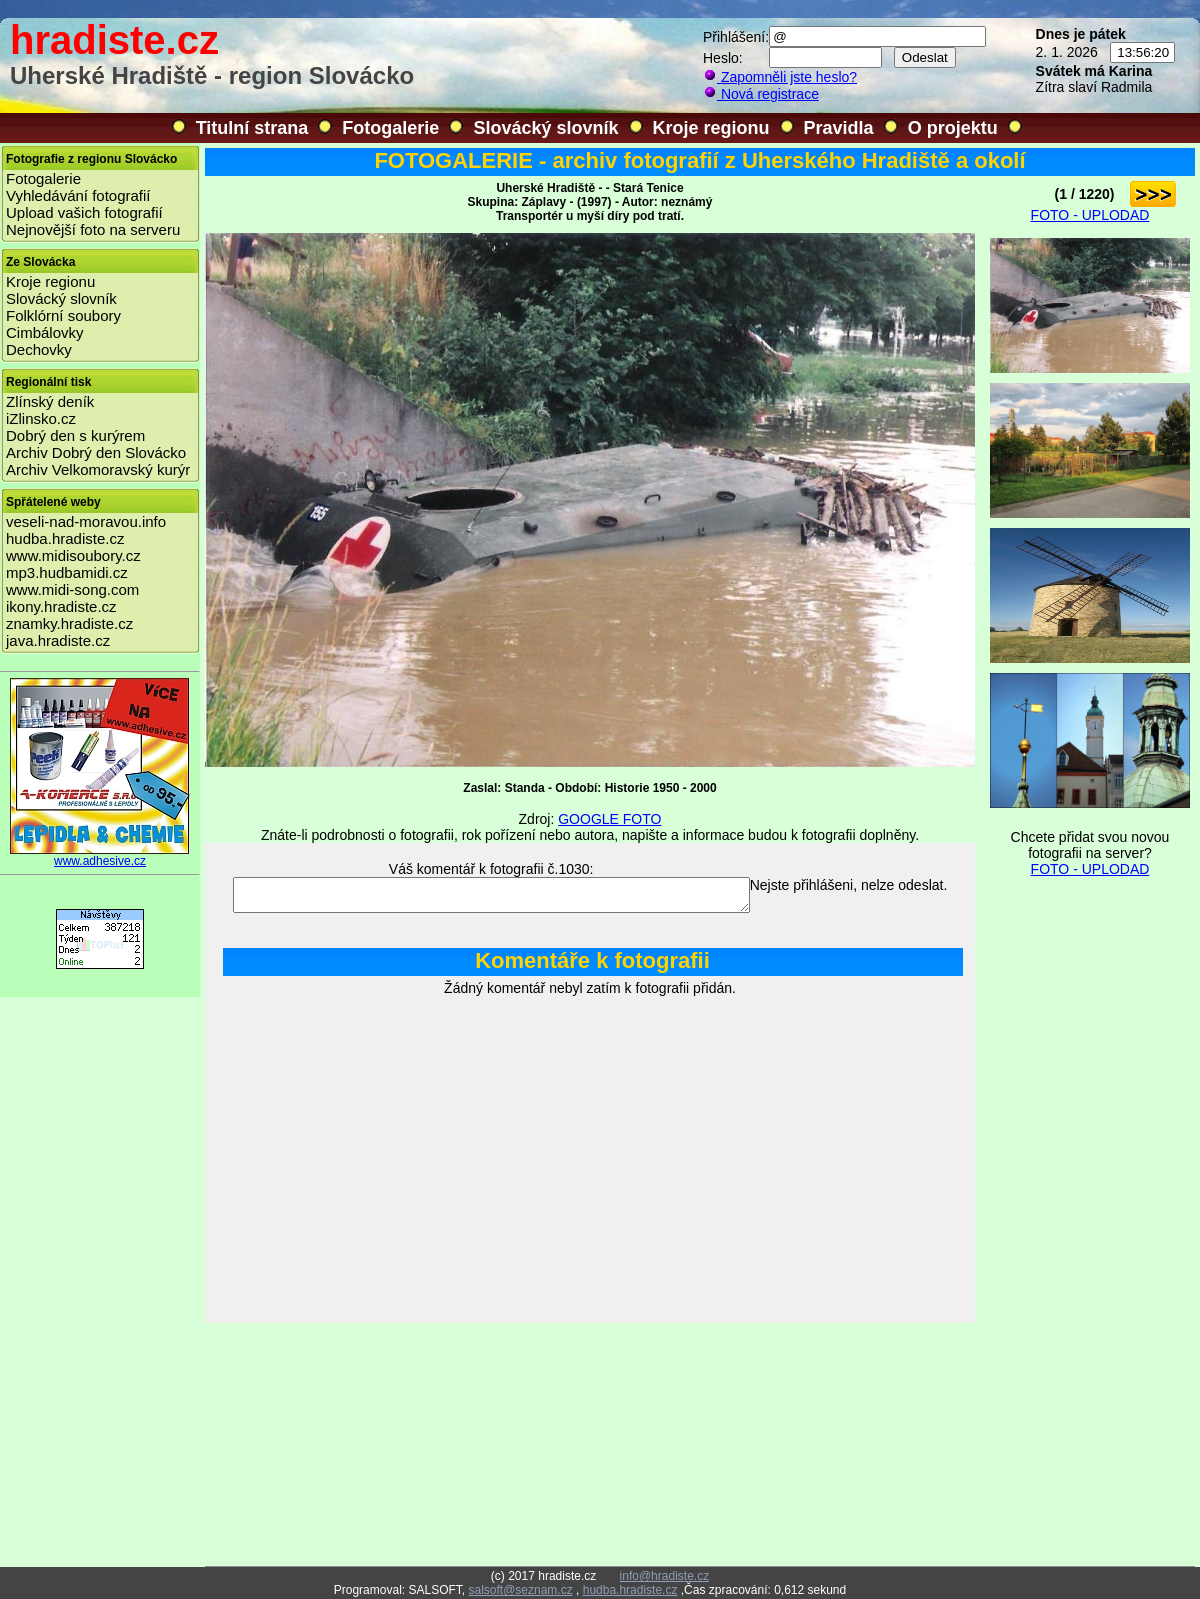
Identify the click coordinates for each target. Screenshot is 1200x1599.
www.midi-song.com (72, 589)
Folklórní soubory (63, 315)
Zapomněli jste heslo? (780, 77)
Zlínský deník (50, 401)
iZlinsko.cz (41, 418)
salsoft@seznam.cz (520, 1590)
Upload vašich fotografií (84, 212)
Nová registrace (761, 94)
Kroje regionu (711, 128)
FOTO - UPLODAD (1090, 215)
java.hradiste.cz (58, 640)
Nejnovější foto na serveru (93, 229)
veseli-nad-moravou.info (86, 521)
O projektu (953, 128)
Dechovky (39, 349)
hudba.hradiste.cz (65, 538)
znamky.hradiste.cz (69, 623)
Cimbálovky (45, 332)
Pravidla (839, 128)
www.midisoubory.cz (73, 555)
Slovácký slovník (545, 128)
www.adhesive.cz (100, 855)
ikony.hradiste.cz (61, 606)
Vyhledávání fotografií (78, 195)
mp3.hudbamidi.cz (67, 572)
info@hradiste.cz (665, 1576)
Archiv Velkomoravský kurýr (98, 469)
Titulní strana (252, 128)
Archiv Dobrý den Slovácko (96, 452)
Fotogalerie (390, 128)
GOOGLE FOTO (609, 819)
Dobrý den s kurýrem (75, 435)
